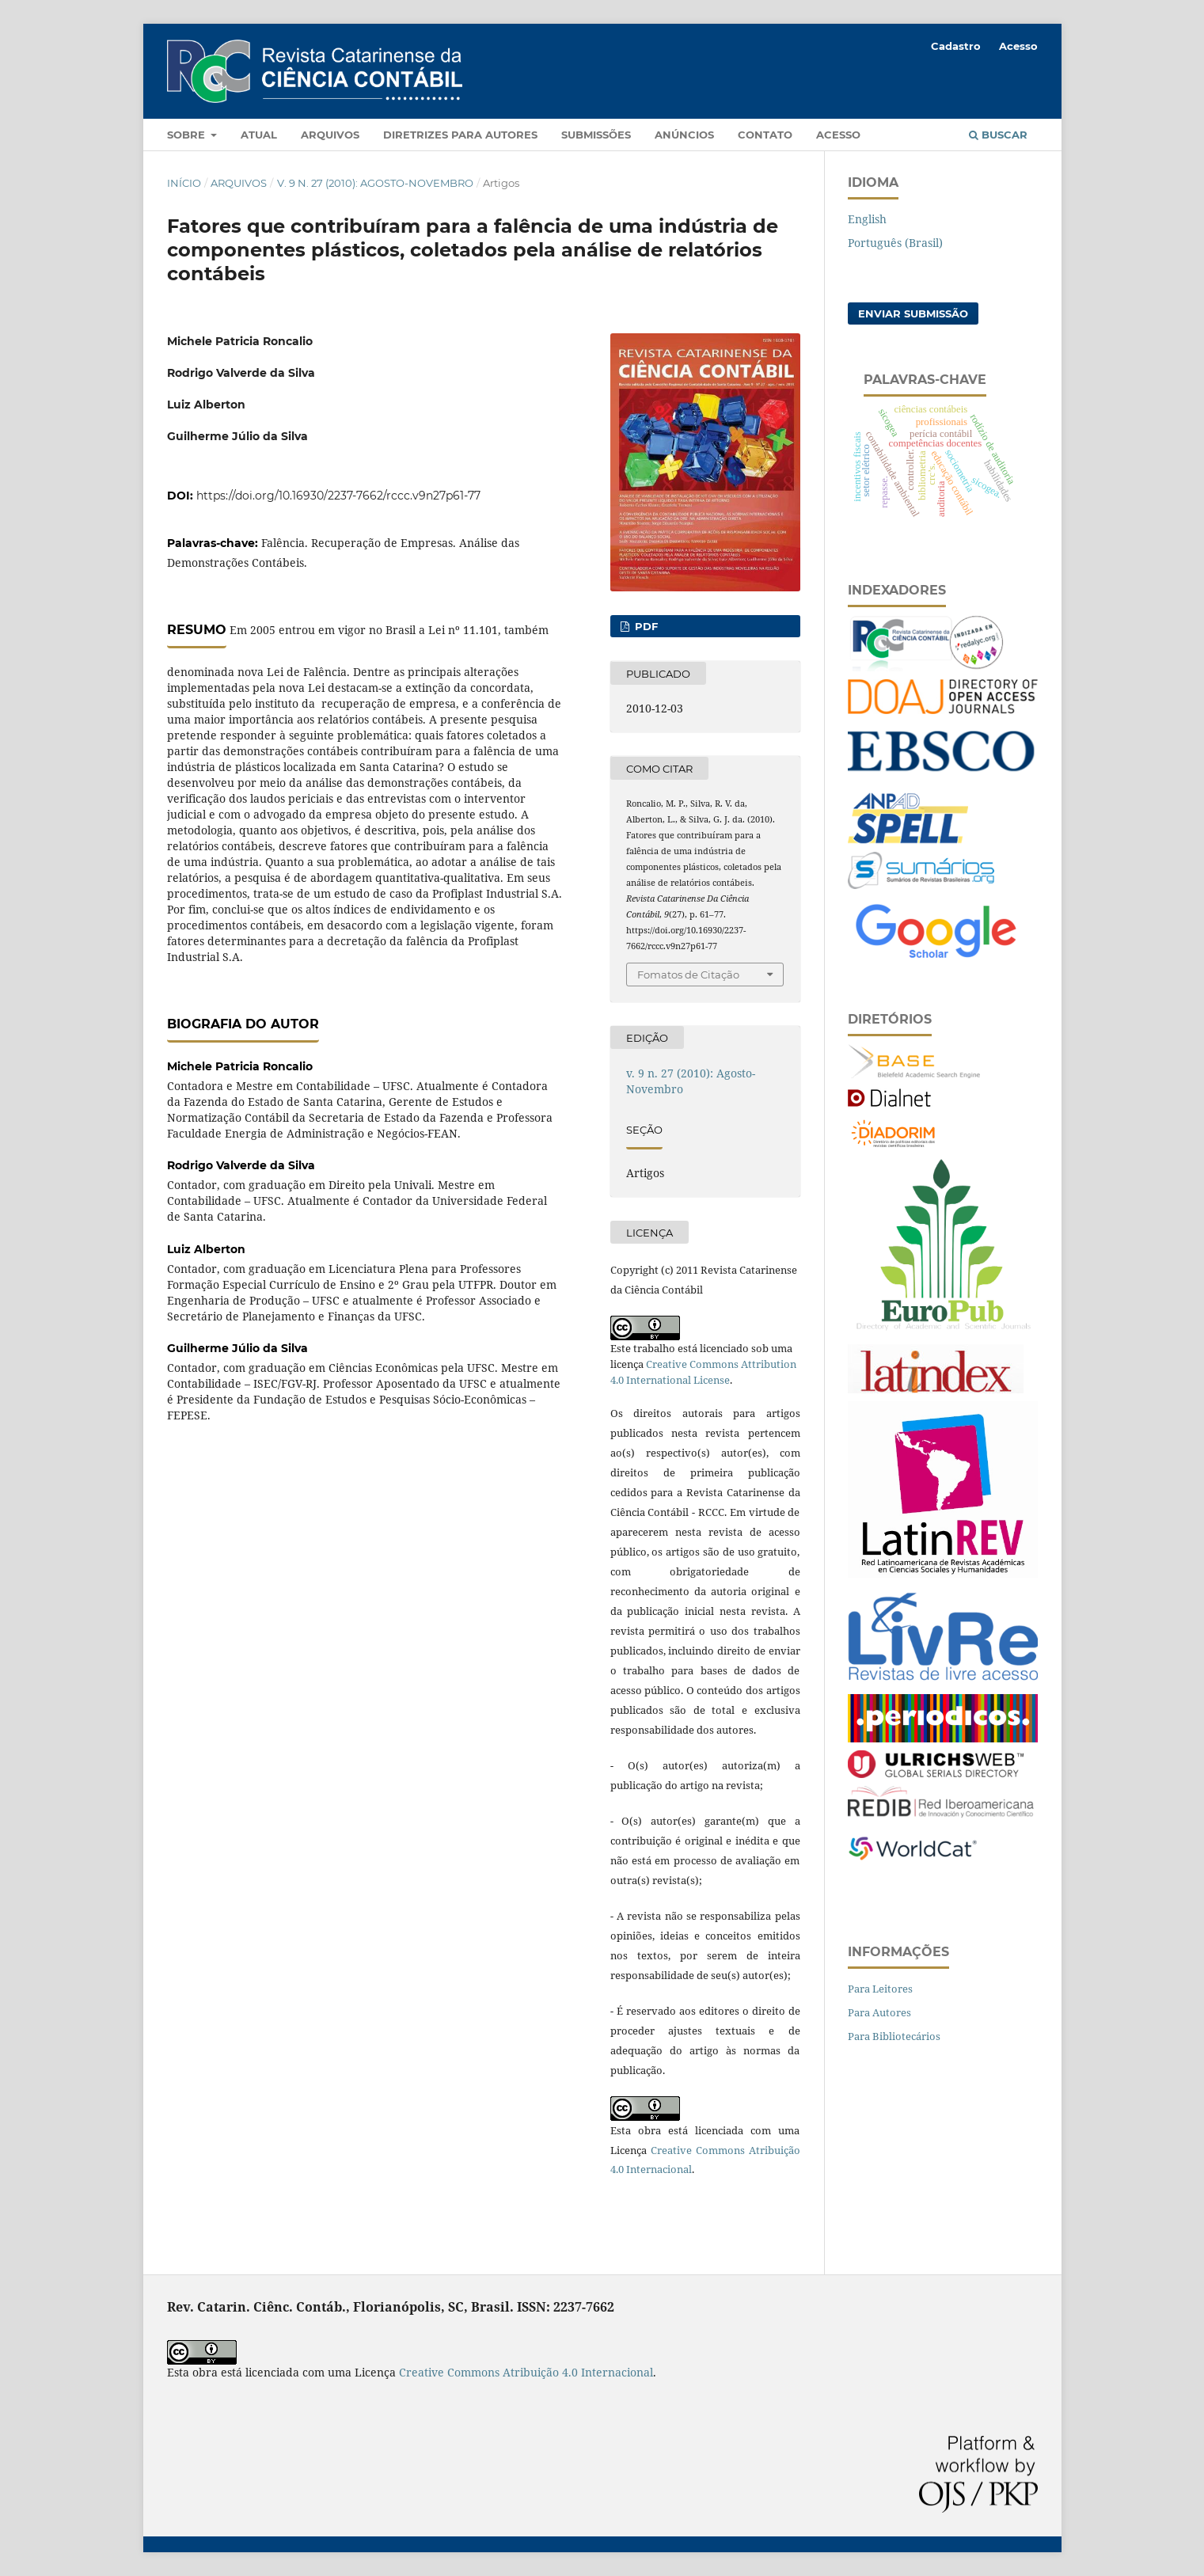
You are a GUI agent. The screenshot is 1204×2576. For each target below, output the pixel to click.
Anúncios (684, 134)
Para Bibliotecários (894, 2036)
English (867, 218)
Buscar (998, 134)
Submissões (596, 134)
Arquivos (330, 134)
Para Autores (879, 2012)
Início (184, 183)
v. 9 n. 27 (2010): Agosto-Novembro (375, 183)
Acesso (838, 134)
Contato (765, 134)
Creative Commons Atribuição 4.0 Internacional (526, 2372)
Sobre (187, 134)
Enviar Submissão (913, 313)
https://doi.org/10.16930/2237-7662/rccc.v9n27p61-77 (338, 495)
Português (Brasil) (895, 242)
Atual (259, 134)
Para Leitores (880, 1988)
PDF (645, 626)
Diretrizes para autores (460, 134)
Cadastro (956, 46)
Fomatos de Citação (688, 974)
